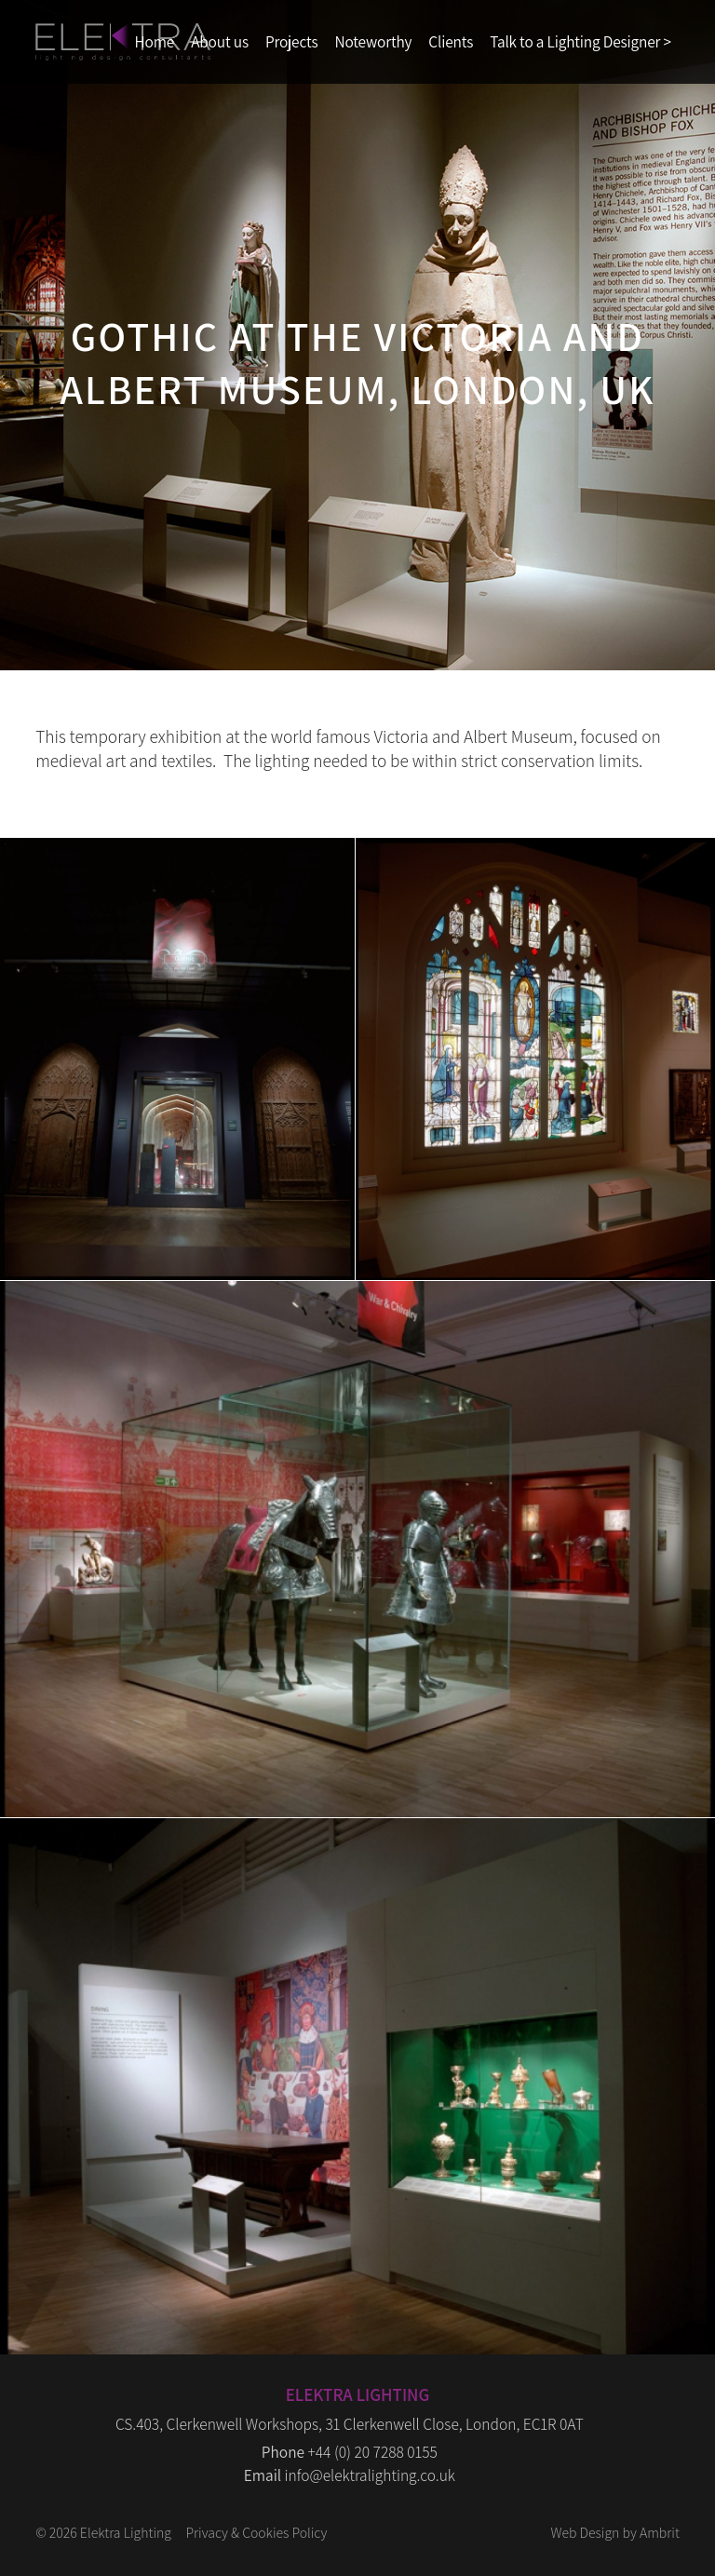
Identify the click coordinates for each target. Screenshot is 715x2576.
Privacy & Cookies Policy (256, 2532)
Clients (450, 41)
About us (220, 41)
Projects (291, 41)
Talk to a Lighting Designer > (580, 41)
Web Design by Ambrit (614, 2532)
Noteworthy (372, 41)
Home (155, 41)
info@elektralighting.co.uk (370, 2475)
